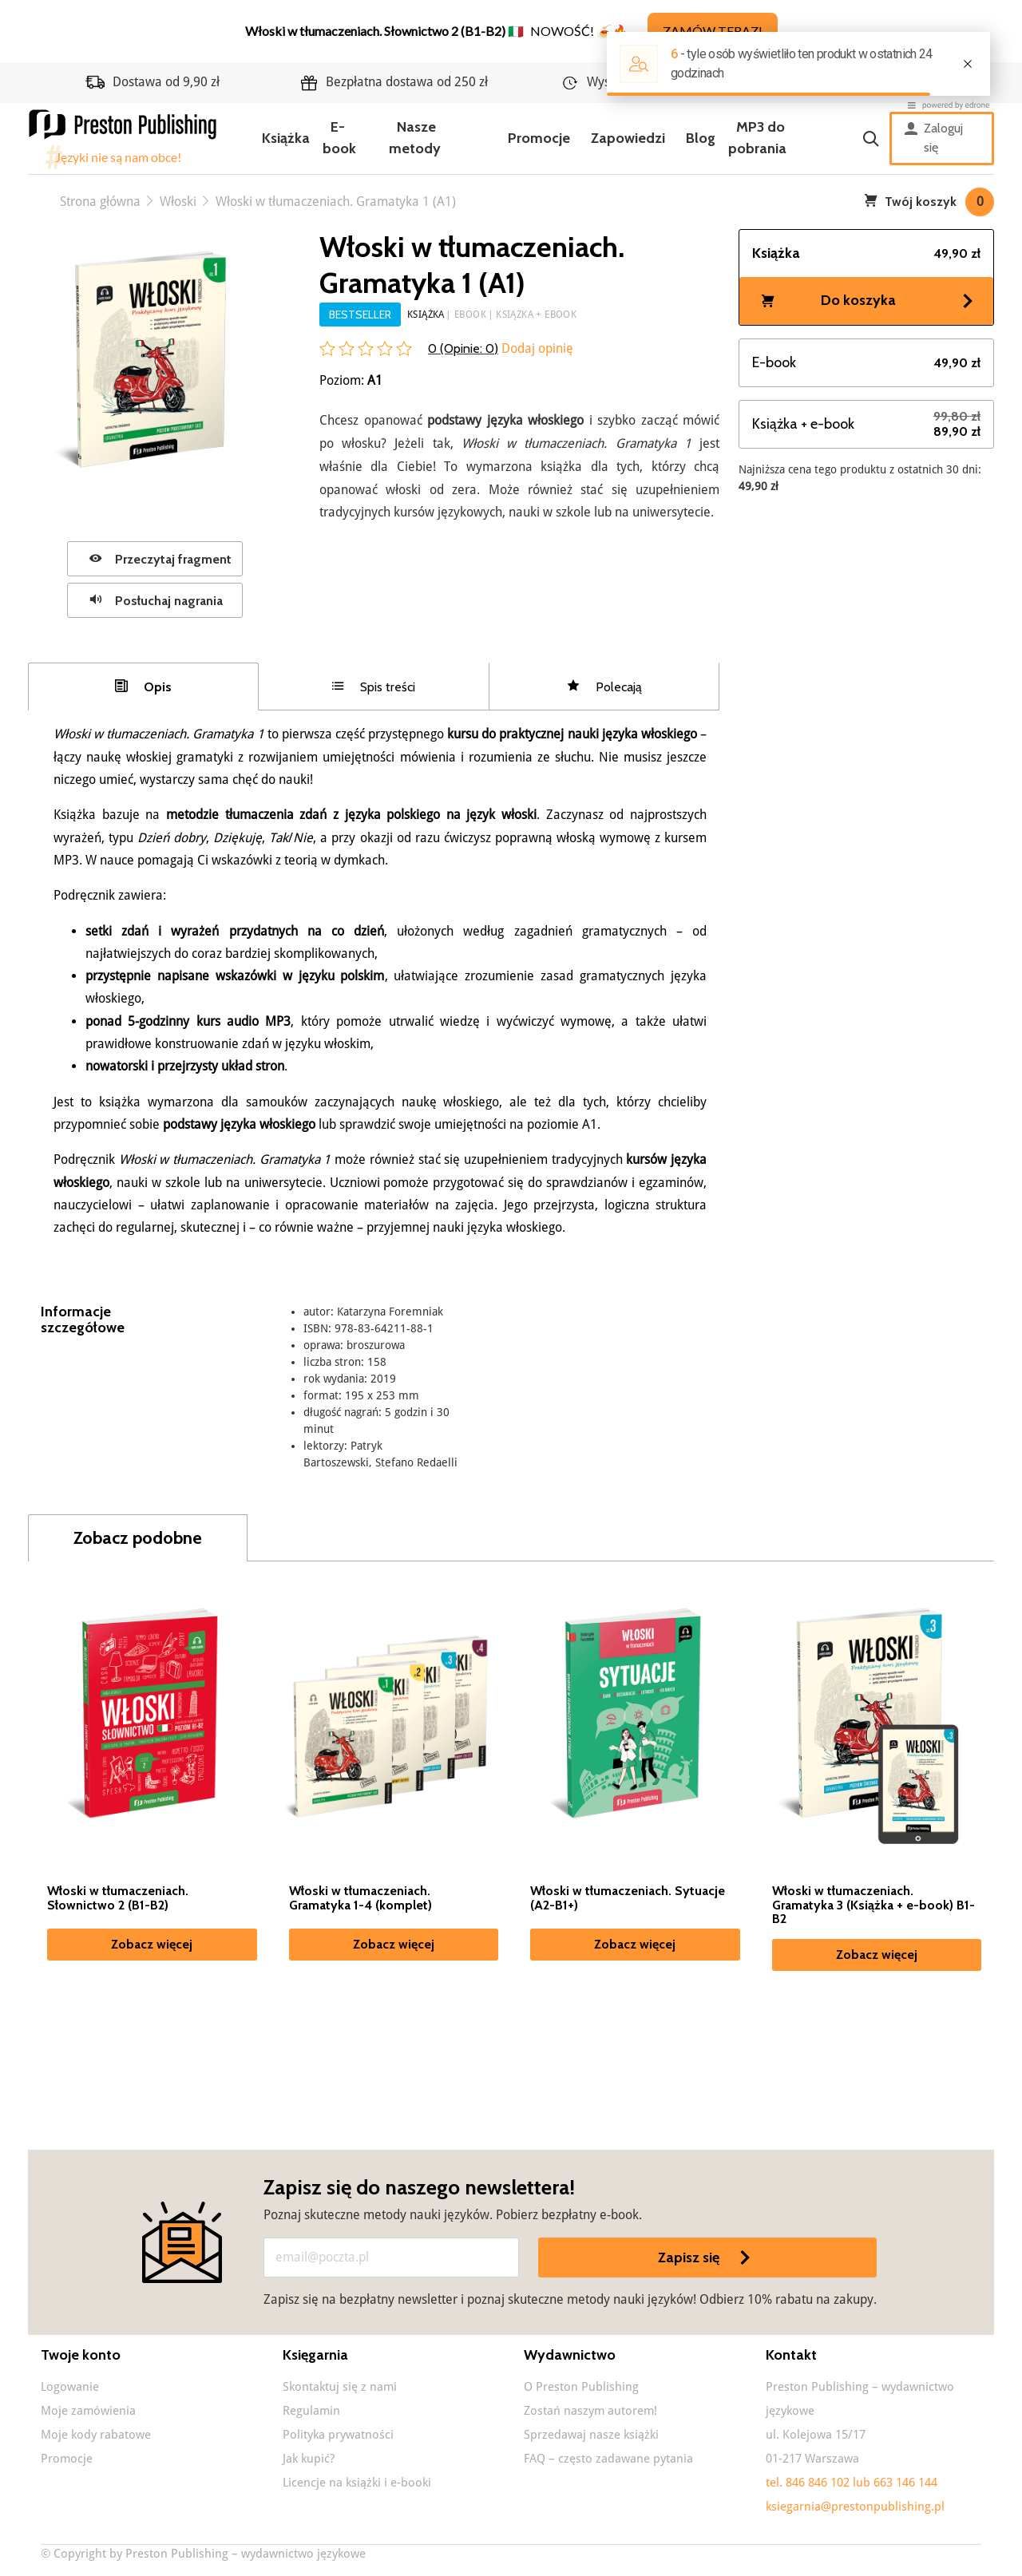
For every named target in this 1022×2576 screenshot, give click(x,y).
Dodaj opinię (535, 348)
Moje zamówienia (88, 2411)
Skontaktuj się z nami (340, 2387)
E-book (339, 137)
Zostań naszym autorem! (590, 2411)
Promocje (539, 138)
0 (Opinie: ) (463, 348)
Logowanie (70, 2387)
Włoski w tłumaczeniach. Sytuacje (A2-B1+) (627, 1898)
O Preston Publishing (581, 2387)
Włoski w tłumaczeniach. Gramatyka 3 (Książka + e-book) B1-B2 (873, 1905)
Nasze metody (415, 137)
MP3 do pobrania (757, 137)
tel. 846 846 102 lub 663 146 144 (851, 2482)
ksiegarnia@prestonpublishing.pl (855, 2506)
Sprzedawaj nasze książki (591, 2435)
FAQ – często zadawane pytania (608, 2458)
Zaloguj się (934, 138)
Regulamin (311, 2411)
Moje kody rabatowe (96, 2435)
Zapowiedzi (628, 138)
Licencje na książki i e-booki (357, 2482)
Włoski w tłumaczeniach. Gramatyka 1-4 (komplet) (360, 1898)
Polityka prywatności (338, 2435)
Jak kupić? (309, 2458)
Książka (286, 138)
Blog (700, 138)
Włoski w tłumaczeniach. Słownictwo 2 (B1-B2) (117, 1898)
